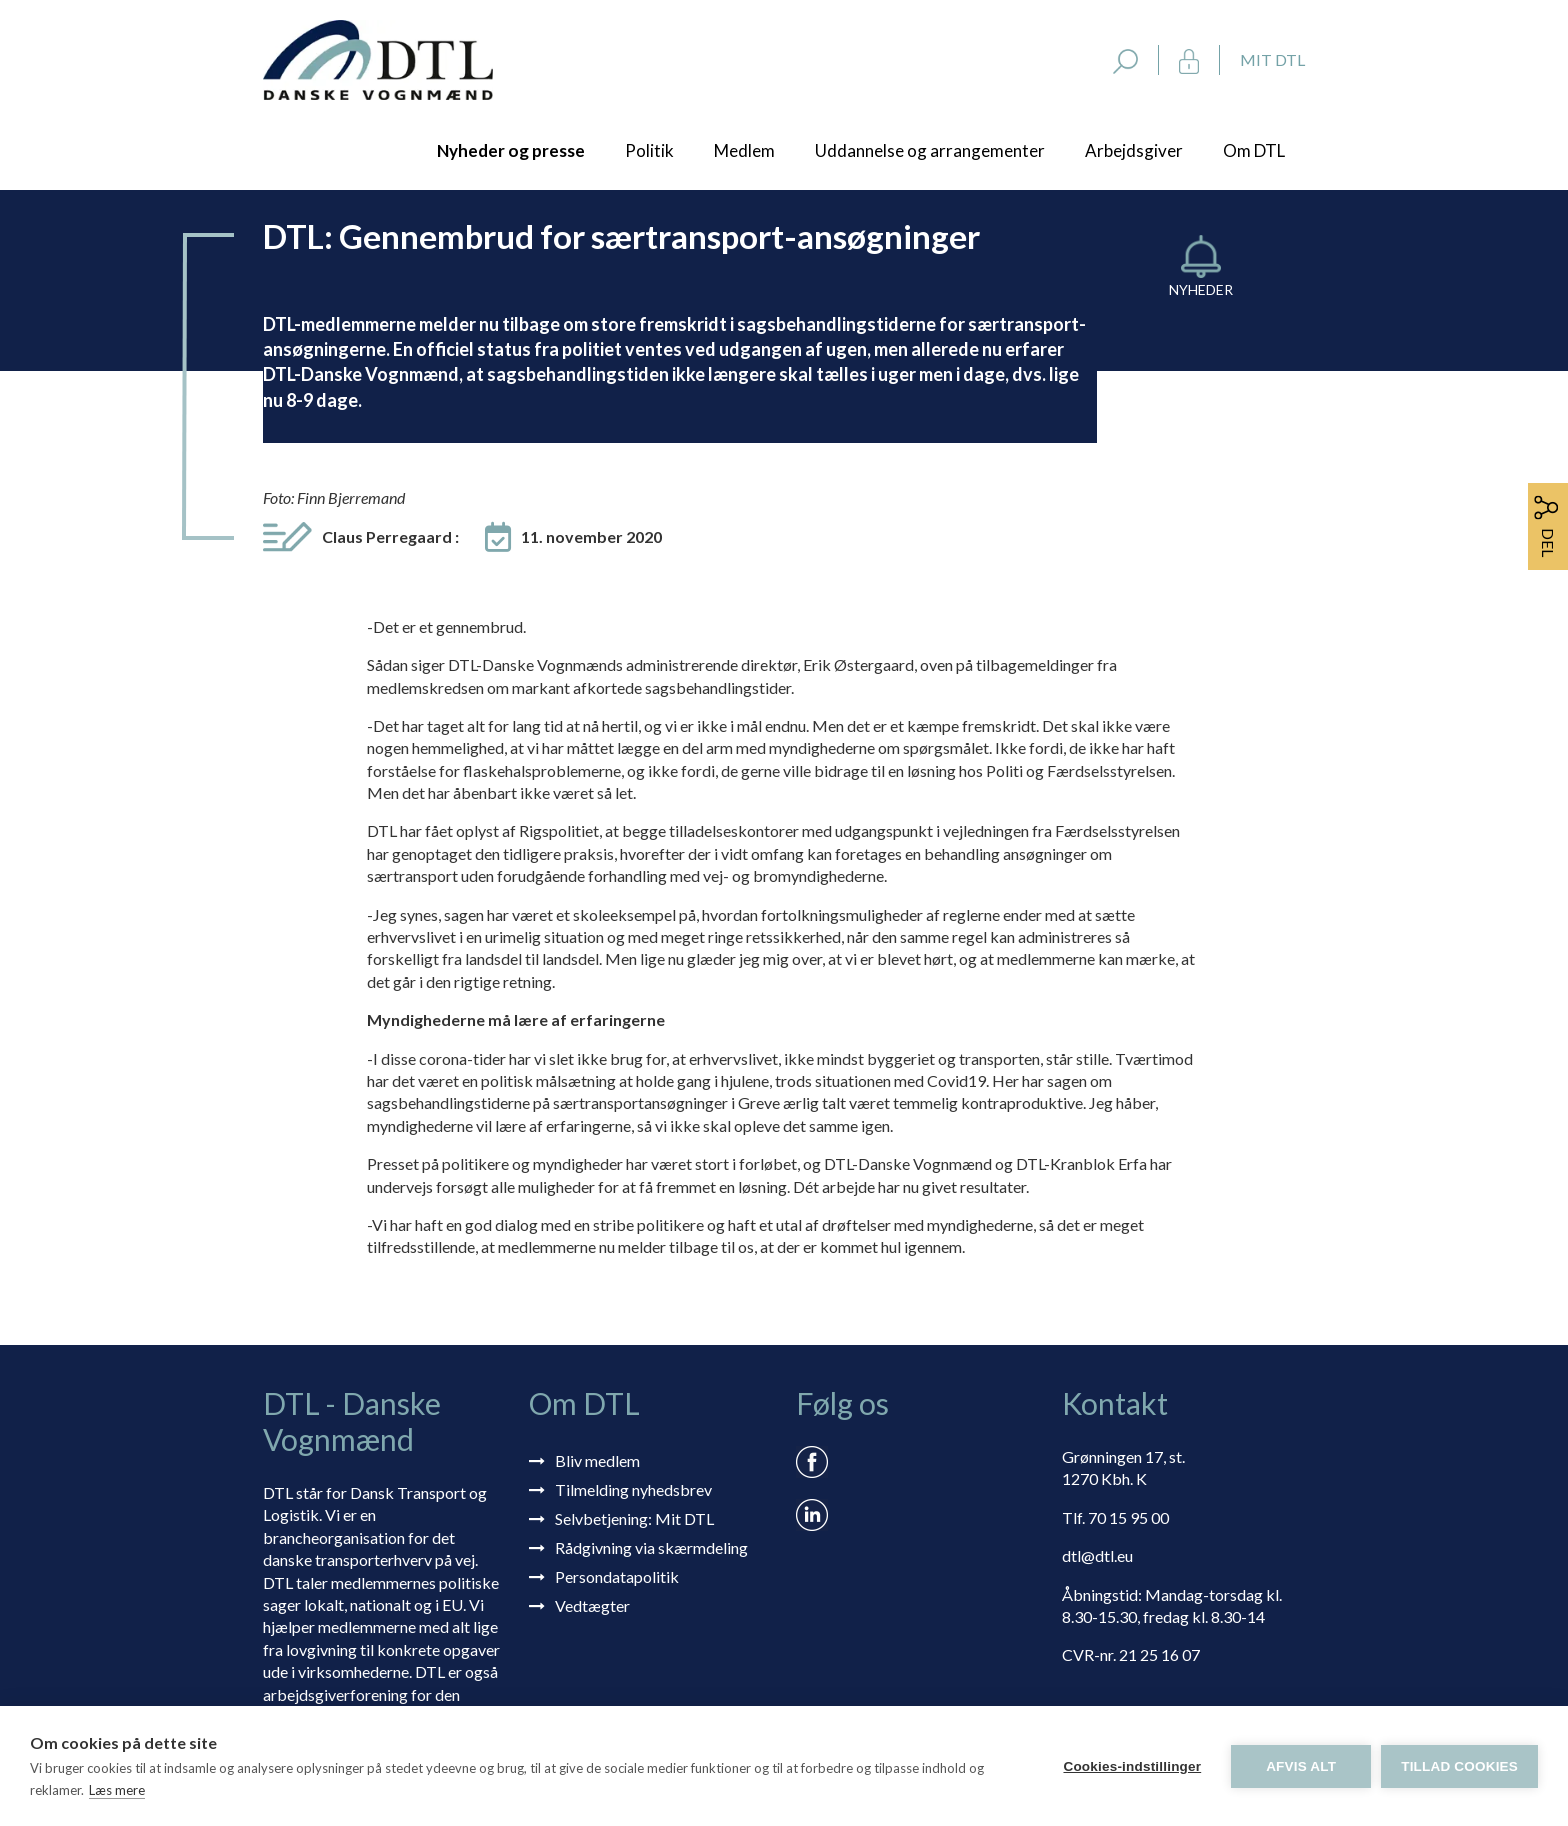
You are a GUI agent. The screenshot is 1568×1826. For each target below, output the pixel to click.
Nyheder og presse (511, 150)
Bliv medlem (597, 1460)
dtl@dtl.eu (1097, 1555)
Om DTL (1254, 150)
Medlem (744, 150)
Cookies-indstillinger (1132, 1766)
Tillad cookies (1459, 1766)
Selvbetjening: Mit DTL (634, 1518)
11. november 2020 (591, 536)
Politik (649, 150)
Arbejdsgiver (1134, 150)
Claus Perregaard (390, 536)
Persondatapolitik (617, 1576)
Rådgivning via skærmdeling (651, 1547)
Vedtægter (592, 1605)
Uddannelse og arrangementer (930, 150)
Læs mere (117, 1790)
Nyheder (1201, 289)
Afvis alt (1301, 1766)
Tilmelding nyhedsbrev (633, 1489)
